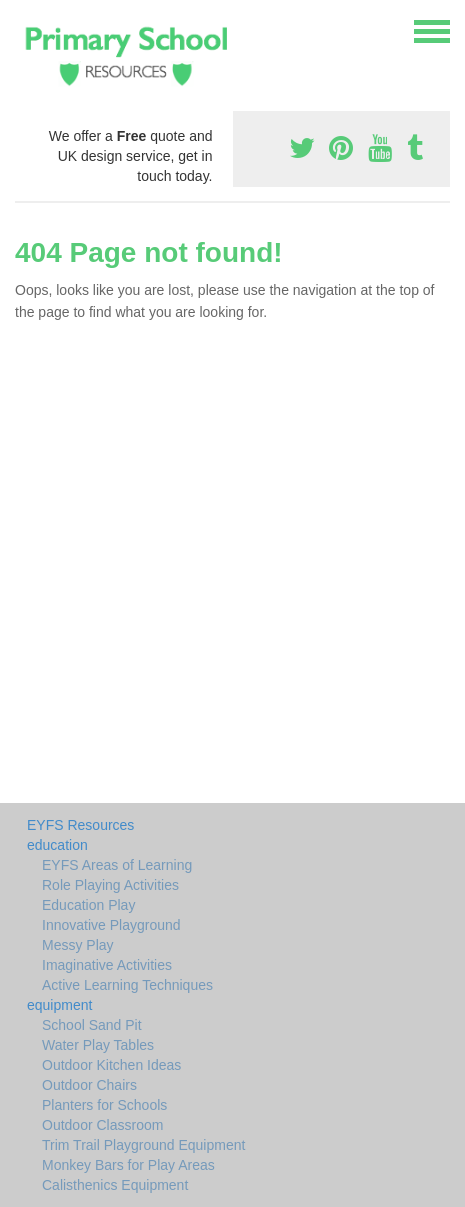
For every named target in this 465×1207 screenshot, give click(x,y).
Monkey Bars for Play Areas (128, 1165)
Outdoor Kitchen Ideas (111, 1065)
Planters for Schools (104, 1105)
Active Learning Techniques (127, 985)
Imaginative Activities (107, 965)
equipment (59, 1005)
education (57, 845)
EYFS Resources (80, 825)
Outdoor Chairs (89, 1085)
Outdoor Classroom (102, 1125)
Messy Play (78, 945)
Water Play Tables (98, 1045)
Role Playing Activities (110, 885)
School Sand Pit (92, 1025)
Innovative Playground (111, 925)
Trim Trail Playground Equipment (143, 1145)
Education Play (88, 905)
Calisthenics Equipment (115, 1185)
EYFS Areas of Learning (117, 865)
